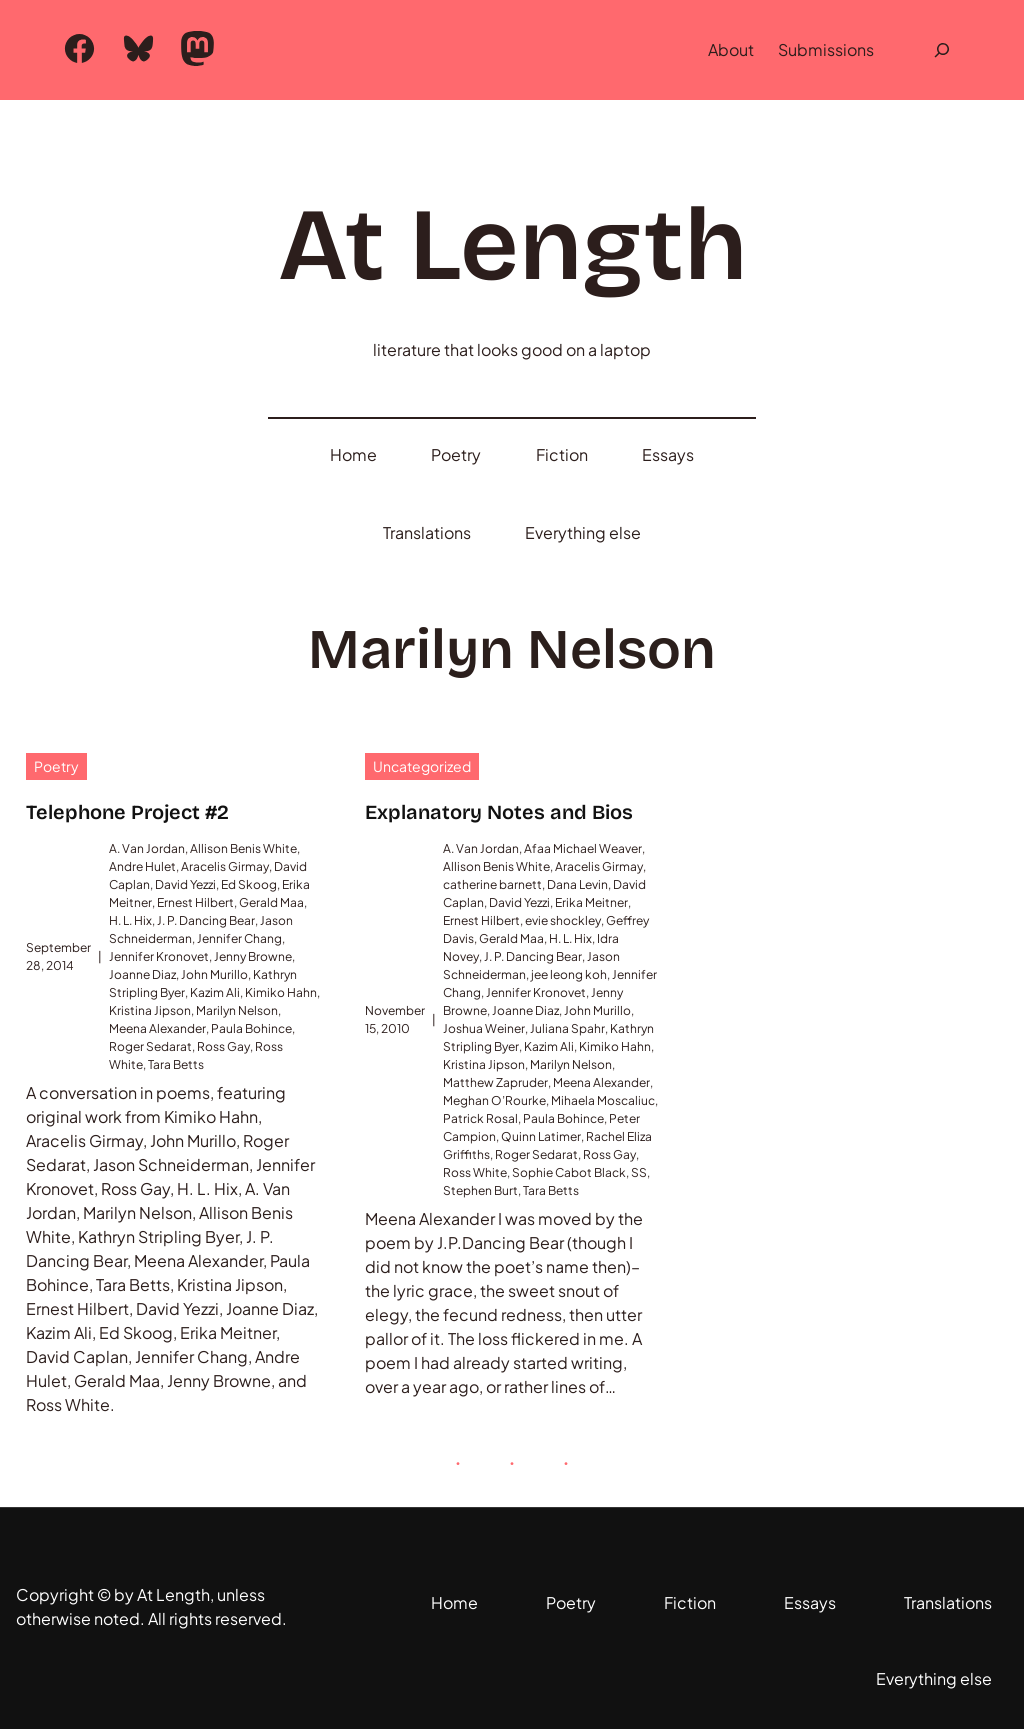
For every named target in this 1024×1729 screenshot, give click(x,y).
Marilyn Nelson (237, 1010)
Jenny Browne (253, 956)
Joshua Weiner (484, 1028)
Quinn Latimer (541, 1136)
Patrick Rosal (480, 1118)
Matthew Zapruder (495, 1082)
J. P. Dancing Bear (206, 920)
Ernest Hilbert (195, 902)
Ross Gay (223, 1046)
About (731, 49)
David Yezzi (185, 884)
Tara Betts (176, 1064)
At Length (512, 245)
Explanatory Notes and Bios (499, 812)
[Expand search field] (942, 50)
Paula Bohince (251, 1028)
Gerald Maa (271, 902)
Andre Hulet (142, 866)
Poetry (56, 766)
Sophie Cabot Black (569, 1172)
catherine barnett (492, 884)
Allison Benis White (243, 848)
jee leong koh (569, 974)
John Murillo (214, 974)
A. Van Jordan (147, 848)
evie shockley (563, 920)
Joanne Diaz (142, 974)
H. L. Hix (130, 920)
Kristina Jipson (150, 1010)
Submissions (826, 49)
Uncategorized (422, 766)
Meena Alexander (157, 1028)
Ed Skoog (249, 884)
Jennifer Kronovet (159, 956)
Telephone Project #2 (127, 812)
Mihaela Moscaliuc (603, 1100)
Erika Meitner (591, 902)
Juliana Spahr (567, 1028)
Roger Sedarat (150, 1046)
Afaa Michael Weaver (583, 848)
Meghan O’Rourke (494, 1100)
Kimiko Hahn (281, 992)
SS (639, 1172)
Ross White (475, 1172)
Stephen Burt (480, 1190)
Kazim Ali (215, 992)
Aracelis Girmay (225, 866)
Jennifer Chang (239, 938)
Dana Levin (577, 884)
